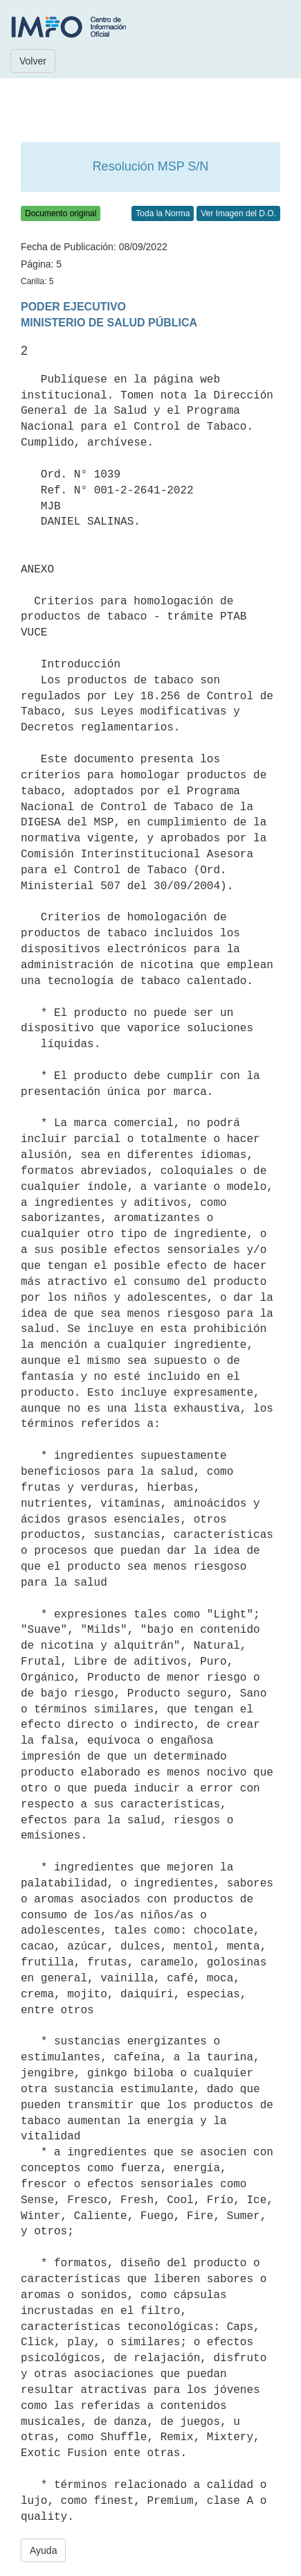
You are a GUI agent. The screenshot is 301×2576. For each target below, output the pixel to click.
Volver (32, 61)
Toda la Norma (163, 213)
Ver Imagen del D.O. (238, 213)
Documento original (60, 213)
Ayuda (43, 2550)
